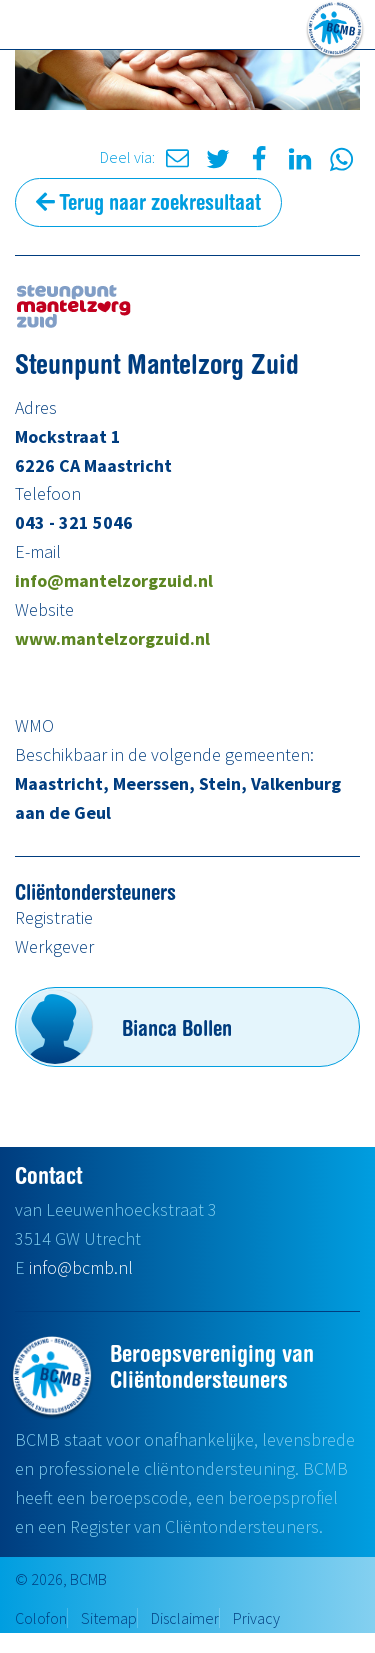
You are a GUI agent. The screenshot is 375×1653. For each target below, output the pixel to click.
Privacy (256, 1618)
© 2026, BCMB (61, 1579)
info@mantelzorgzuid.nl (114, 580)
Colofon (41, 1618)
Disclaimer (185, 1618)
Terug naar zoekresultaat (148, 202)
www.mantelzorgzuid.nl (112, 638)
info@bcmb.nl (81, 1267)
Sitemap (109, 1618)
